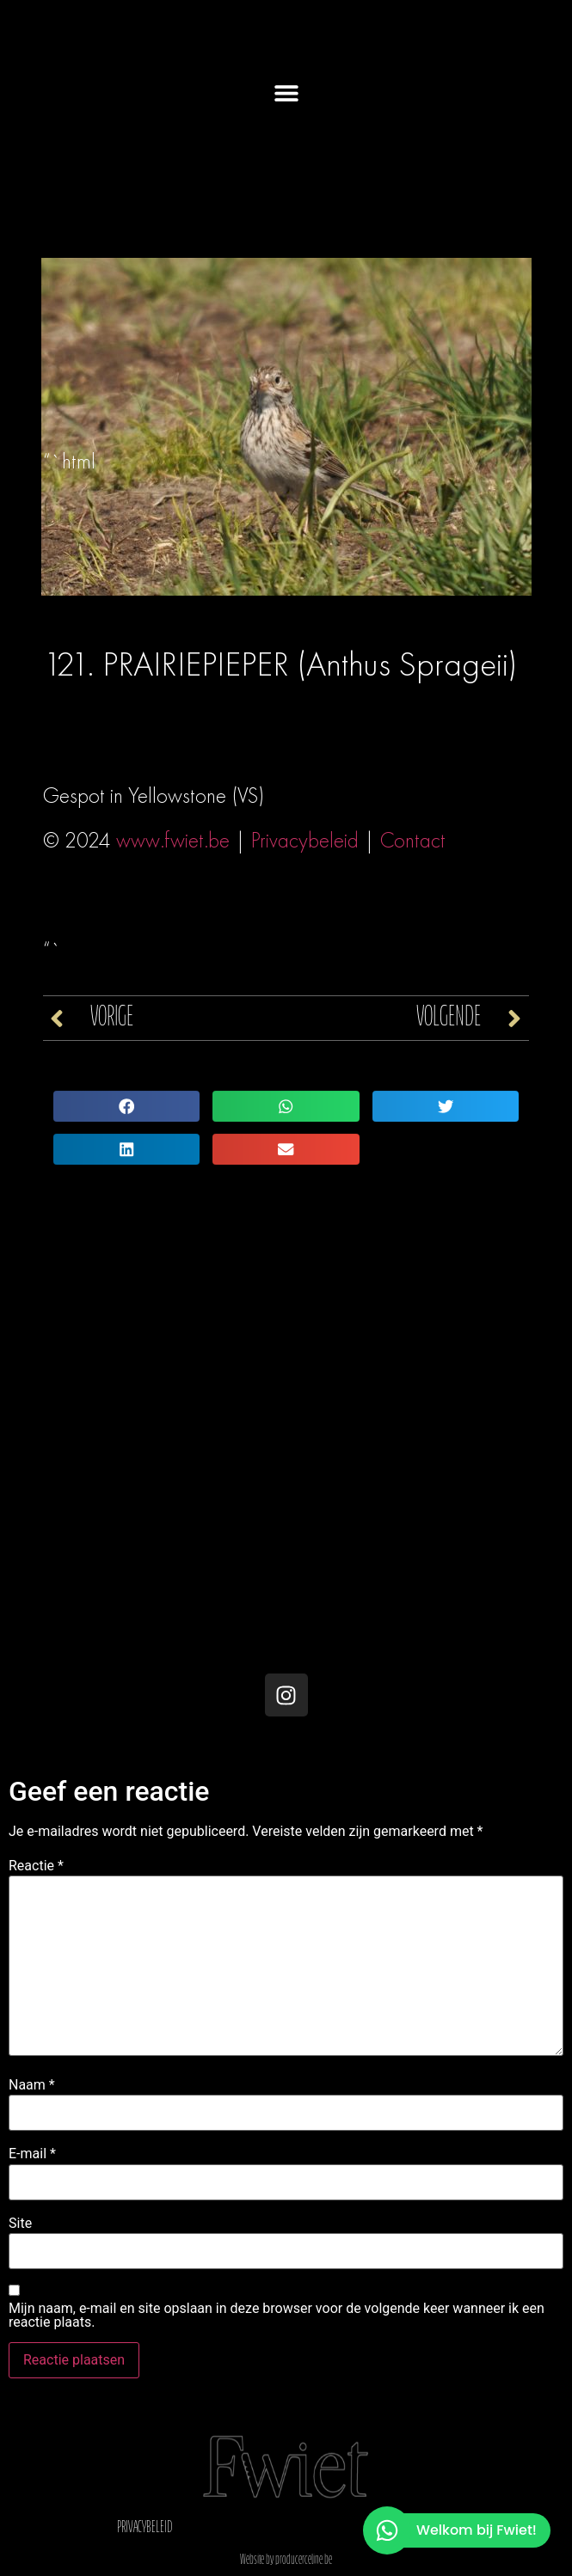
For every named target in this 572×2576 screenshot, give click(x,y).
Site (20, 2223)
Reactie (36, 1866)
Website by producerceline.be (286, 2560)
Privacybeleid (305, 840)
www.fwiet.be (173, 840)
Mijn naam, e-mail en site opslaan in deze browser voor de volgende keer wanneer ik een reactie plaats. (276, 2315)
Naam (32, 2085)
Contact (413, 840)
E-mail (32, 2154)
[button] (286, 92)
